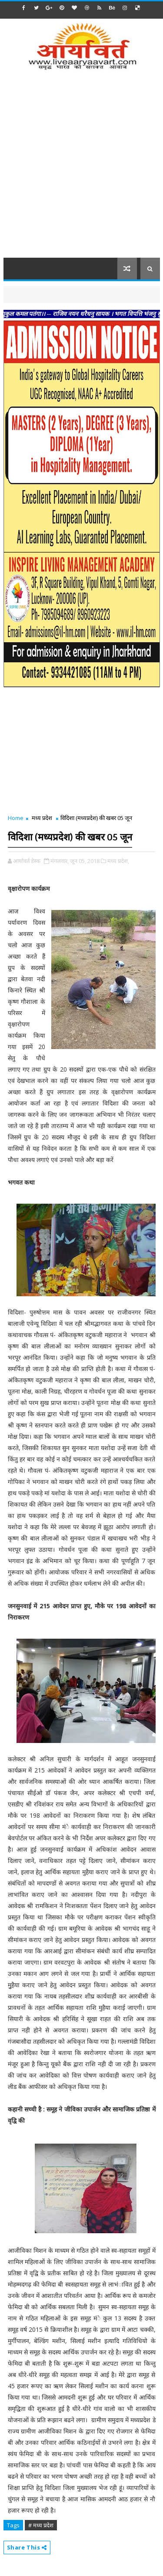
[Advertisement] (81, 169)
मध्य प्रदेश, (118, 861)
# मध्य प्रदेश (40, 2525)
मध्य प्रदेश (42, 818)
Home (15, 818)
